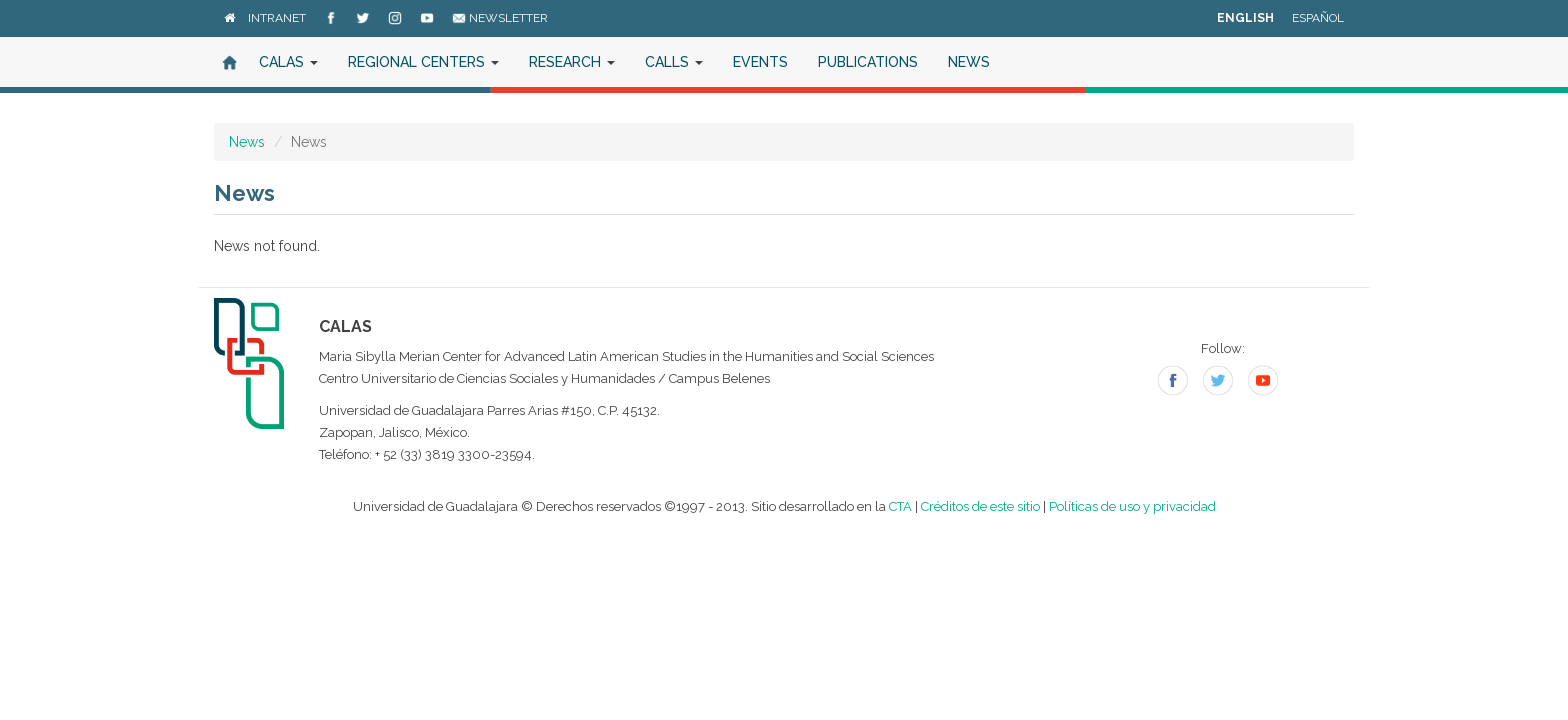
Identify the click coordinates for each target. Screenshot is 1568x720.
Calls (674, 62)
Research (572, 62)
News (969, 62)
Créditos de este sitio (980, 506)
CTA (900, 506)
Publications (868, 62)
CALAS (288, 62)
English (1245, 18)
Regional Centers (423, 62)
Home (229, 62)
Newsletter (500, 18)
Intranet (277, 18)
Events (760, 62)
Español (1318, 18)
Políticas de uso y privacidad (1132, 506)
